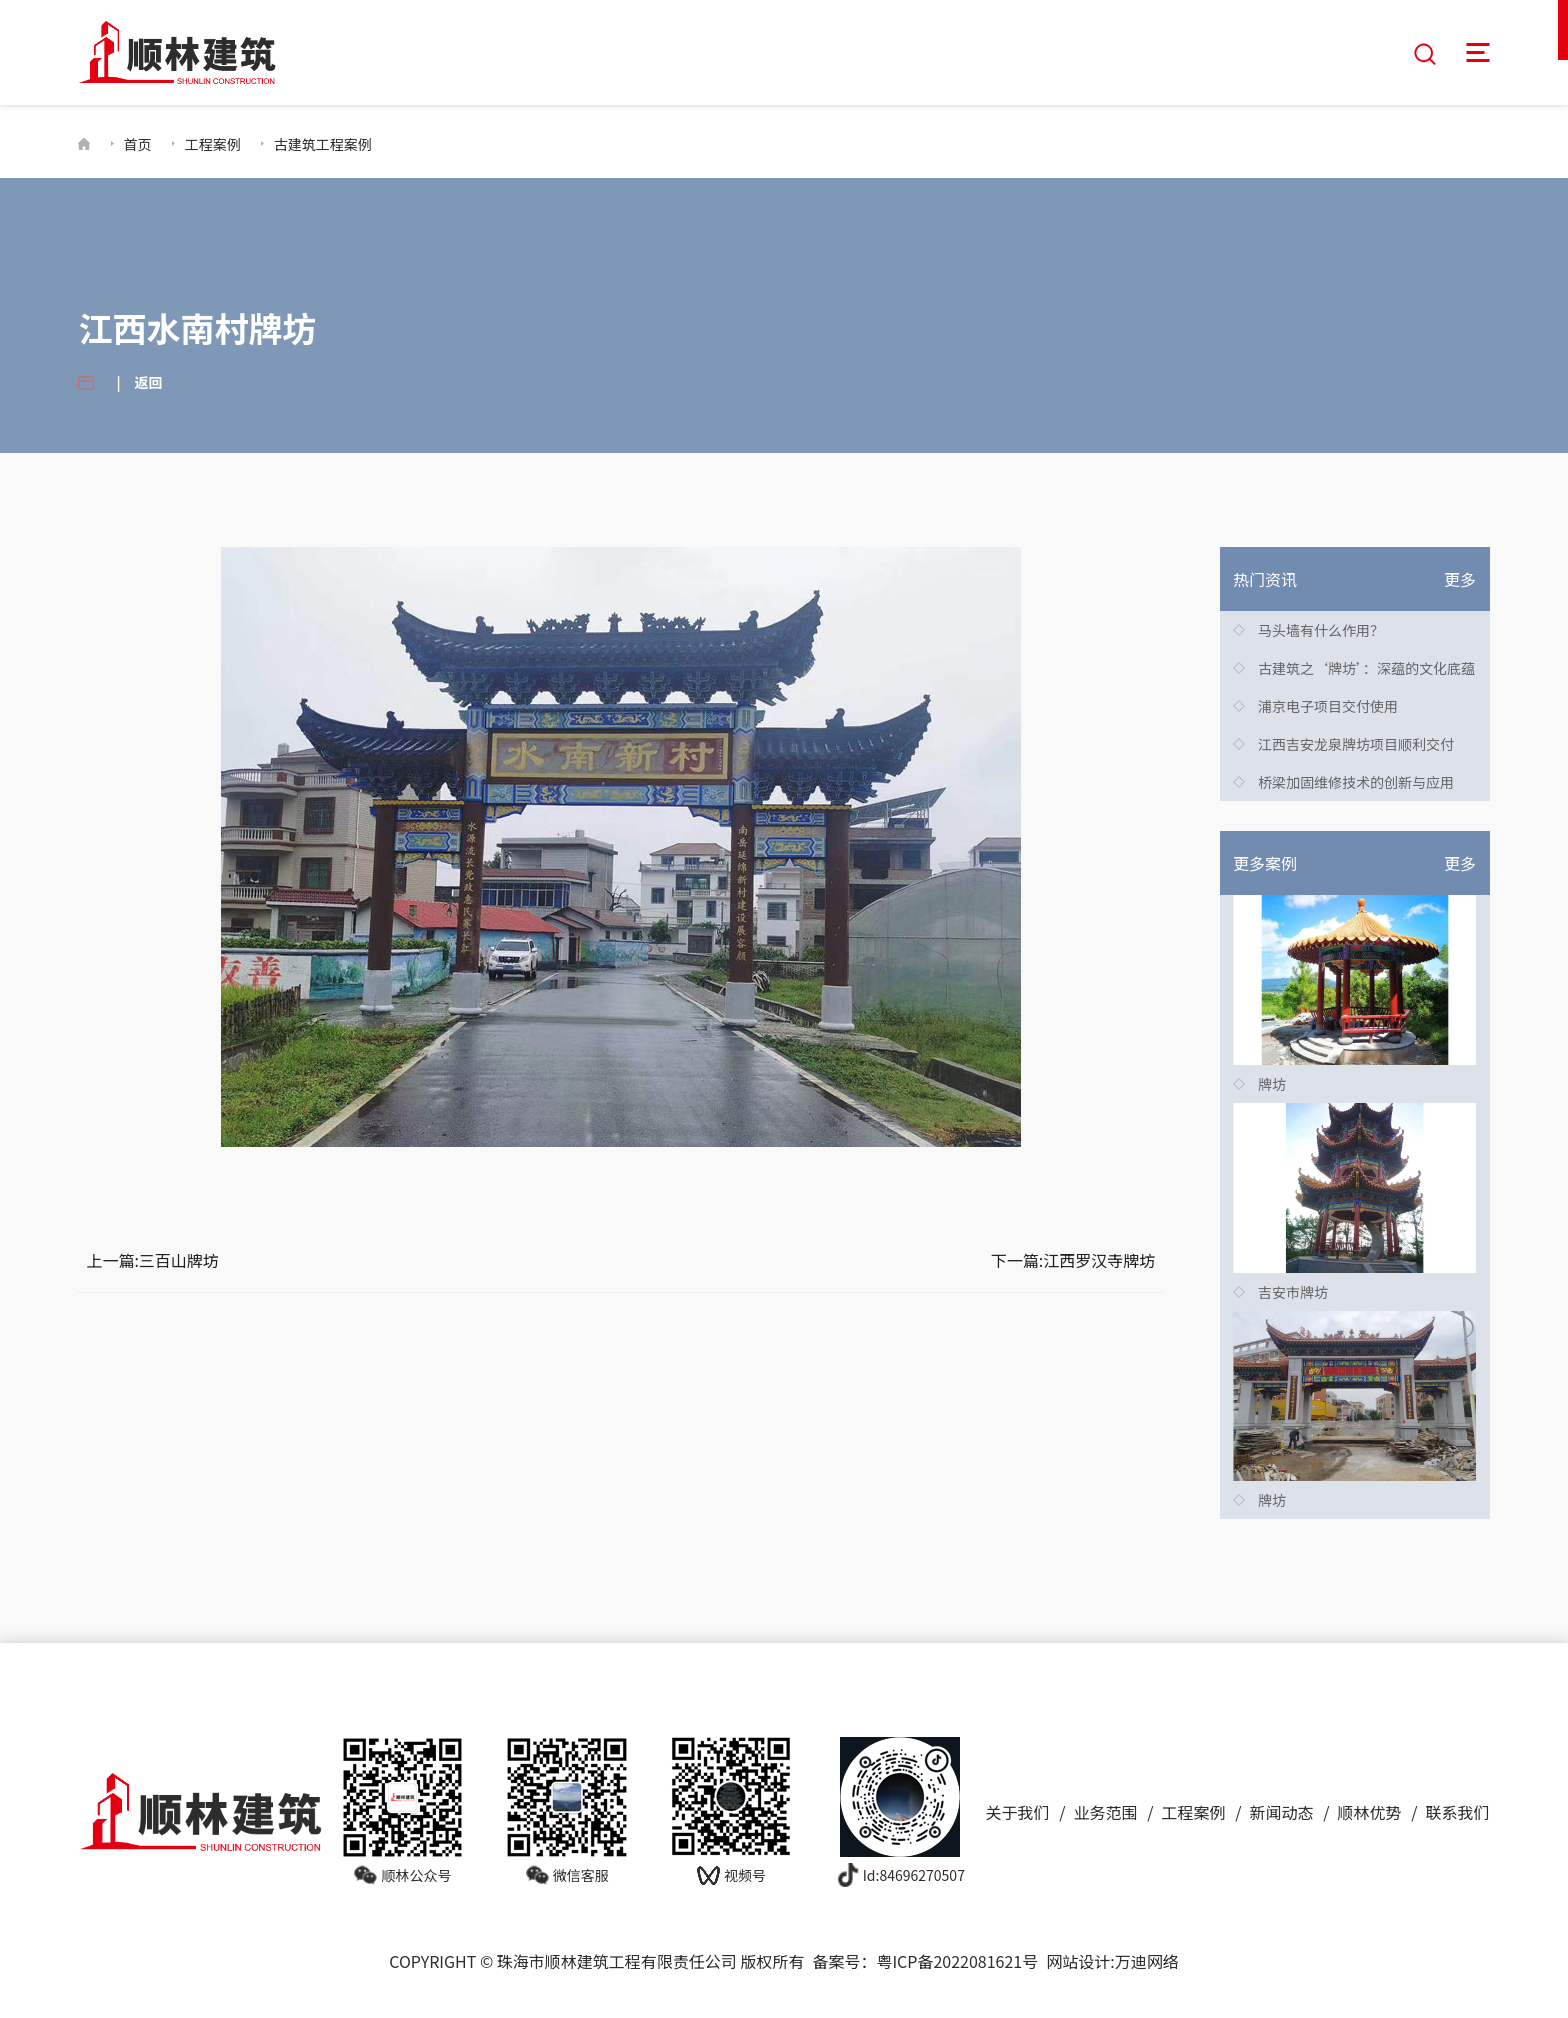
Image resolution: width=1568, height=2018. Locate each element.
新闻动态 (1282, 1809)
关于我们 (1018, 1809)
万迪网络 (1147, 1959)
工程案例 (213, 141)
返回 (149, 380)
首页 (138, 141)
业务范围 (1106, 1809)
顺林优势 (1370, 1809)
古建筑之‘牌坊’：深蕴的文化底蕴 (1366, 666)
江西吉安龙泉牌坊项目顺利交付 (1356, 742)
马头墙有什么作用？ (1321, 628)
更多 (1460, 577)
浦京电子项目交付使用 (1328, 704)
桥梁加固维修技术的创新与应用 (1356, 780)
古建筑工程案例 (323, 141)
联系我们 (1458, 1809)
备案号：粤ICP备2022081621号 (925, 1959)
